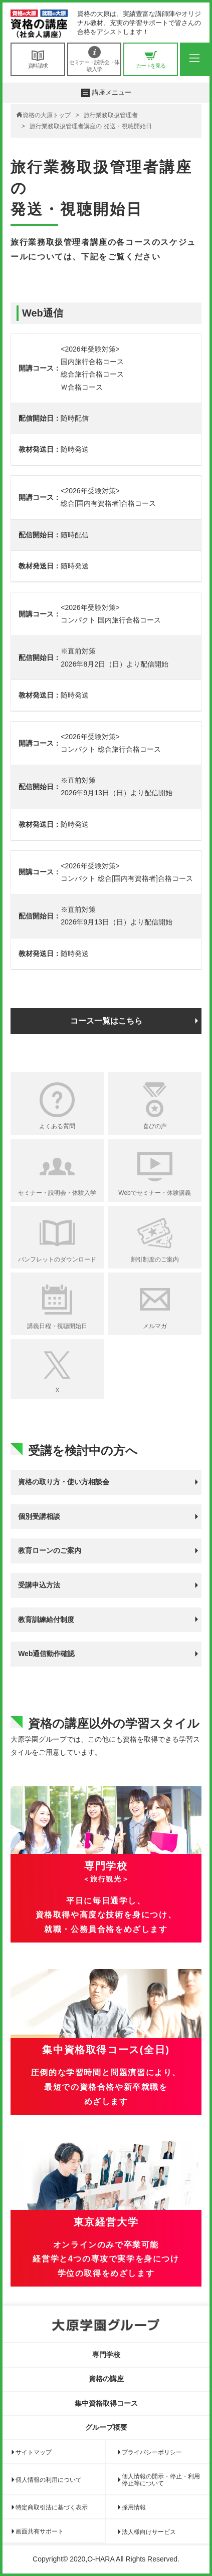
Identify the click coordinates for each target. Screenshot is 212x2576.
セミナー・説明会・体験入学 (94, 59)
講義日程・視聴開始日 (57, 1326)
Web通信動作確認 (46, 1654)
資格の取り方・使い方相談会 (63, 1482)
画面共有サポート (40, 2531)
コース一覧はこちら (106, 1021)
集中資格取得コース (106, 2403)
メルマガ (155, 1326)
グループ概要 (106, 2427)
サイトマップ (34, 2452)
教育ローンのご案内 (49, 1550)
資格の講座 (106, 2379)
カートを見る (150, 59)
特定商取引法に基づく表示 (52, 2507)
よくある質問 (57, 1126)
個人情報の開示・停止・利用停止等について (161, 2480)
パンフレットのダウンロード (57, 1259)
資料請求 (38, 59)
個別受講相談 (39, 1516)
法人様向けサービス (149, 2531)
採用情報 (134, 2507)
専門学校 (106, 2355)
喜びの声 (155, 1126)
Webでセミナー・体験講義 (154, 1192)
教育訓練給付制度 (46, 1620)
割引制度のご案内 (155, 1259)
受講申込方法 (39, 1585)
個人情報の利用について (49, 2479)
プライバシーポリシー (152, 2452)
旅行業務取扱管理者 (111, 115)
